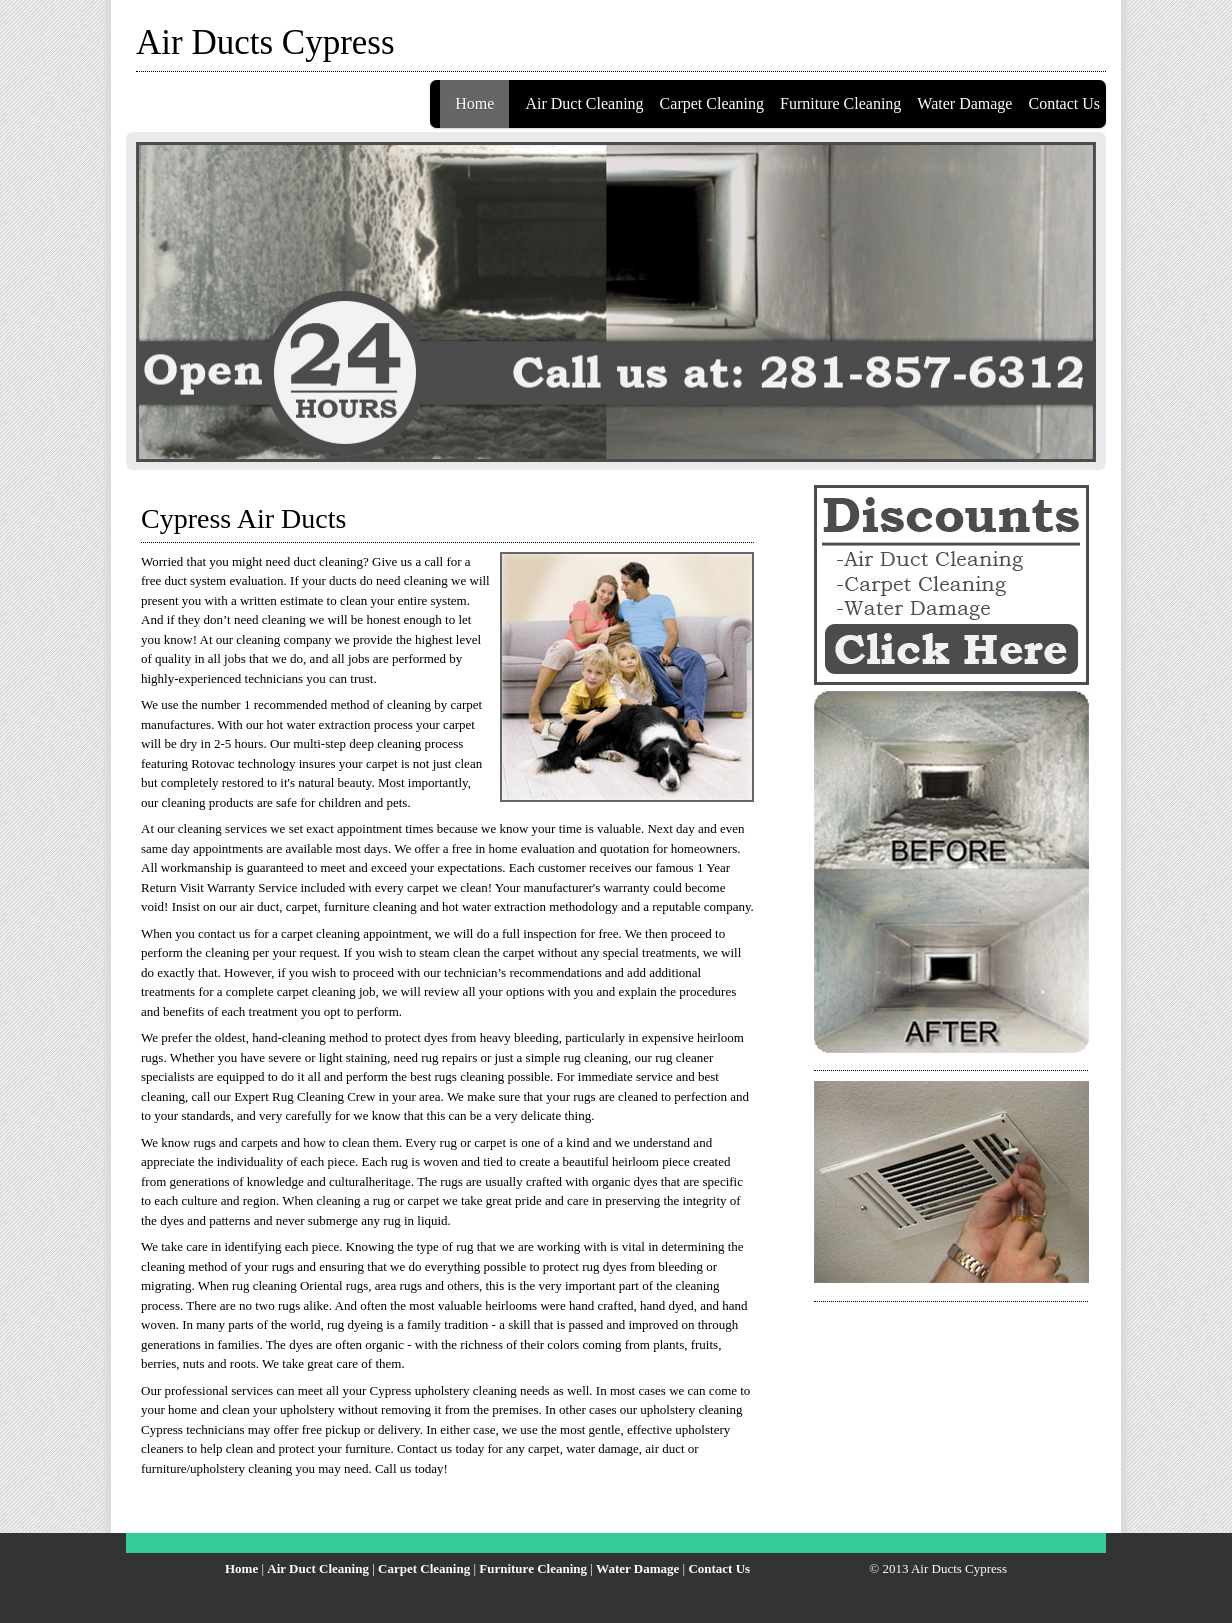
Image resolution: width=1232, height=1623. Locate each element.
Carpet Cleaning (712, 103)
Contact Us (1064, 103)
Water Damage (964, 103)
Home (474, 103)
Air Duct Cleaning (584, 103)
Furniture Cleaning (840, 103)
